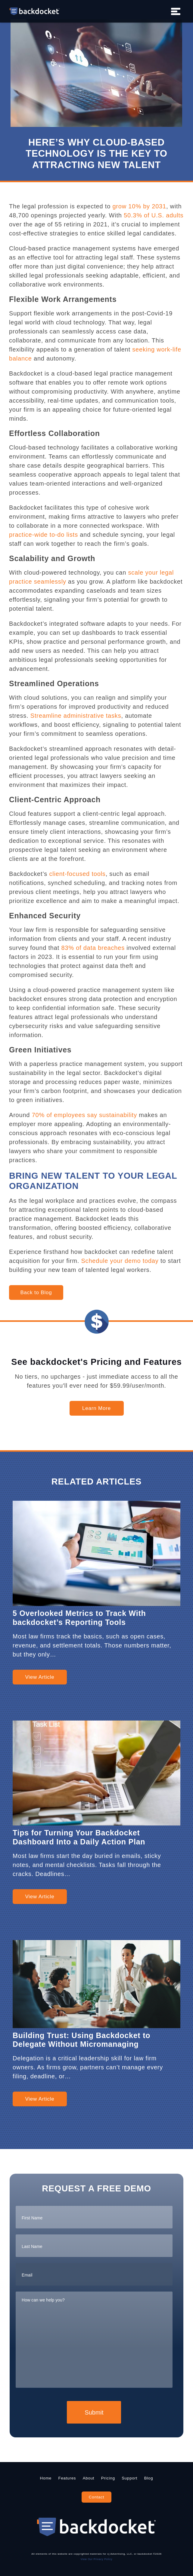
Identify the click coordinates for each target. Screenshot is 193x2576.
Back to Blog (36, 1292)
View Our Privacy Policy (97, 2559)
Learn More (96, 1408)
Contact (96, 2497)
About (89, 2478)
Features (67, 2478)
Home (46, 2478)
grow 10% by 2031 (139, 206)
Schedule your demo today (119, 1260)
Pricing (108, 2478)
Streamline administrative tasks (75, 715)
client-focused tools (77, 873)
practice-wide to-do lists (43, 534)
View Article (39, 1677)
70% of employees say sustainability (84, 1115)
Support (129, 2478)
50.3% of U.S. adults (153, 215)
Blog (148, 2478)
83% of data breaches (93, 947)
